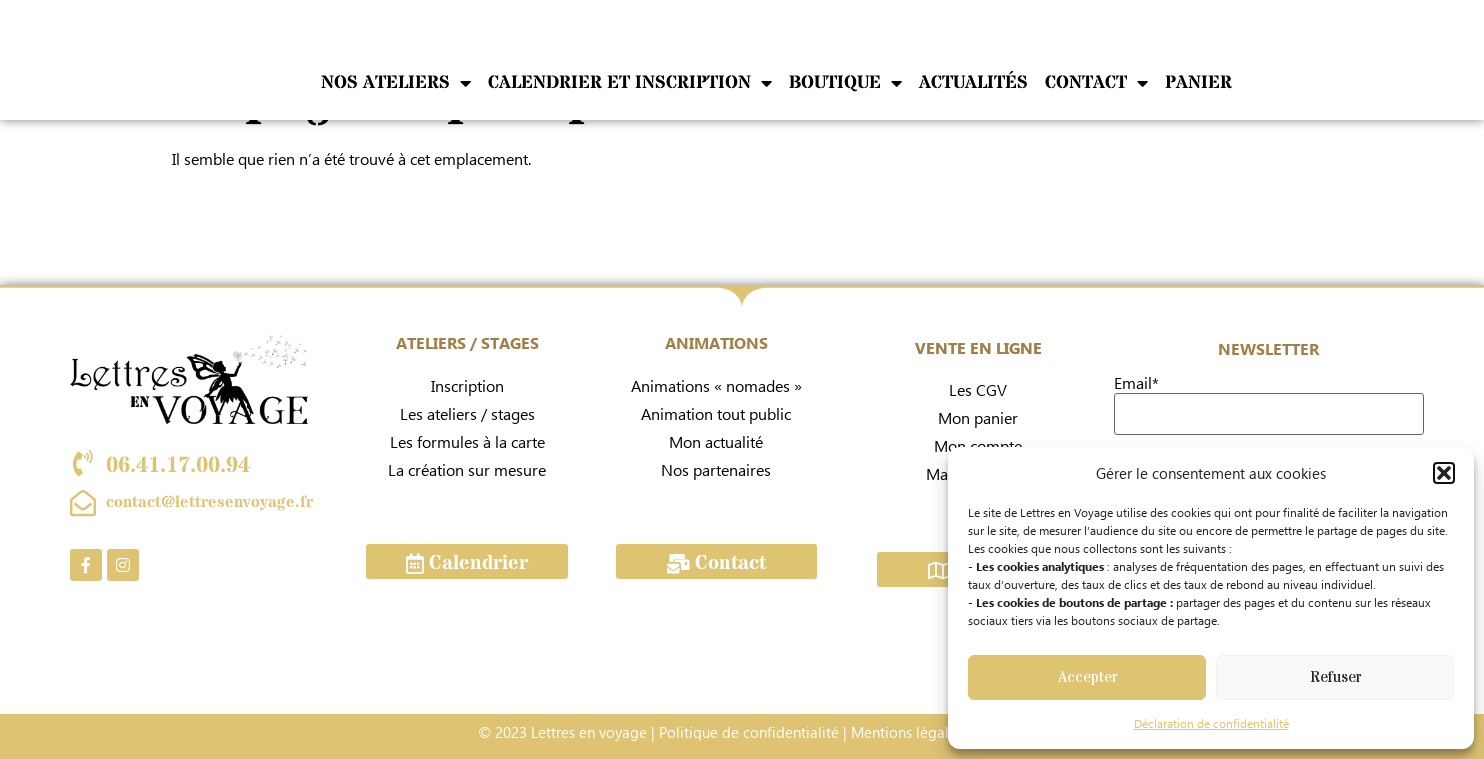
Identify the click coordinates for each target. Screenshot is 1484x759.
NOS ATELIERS (396, 82)
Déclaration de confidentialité (1211, 723)
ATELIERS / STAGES (467, 342)
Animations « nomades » (716, 385)
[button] (1444, 473)
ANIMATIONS (716, 342)
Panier (1198, 82)
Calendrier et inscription (630, 82)
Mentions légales (907, 732)
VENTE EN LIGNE (978, 347)
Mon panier (978, 417)
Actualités (973, 82)
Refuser (1335, 677)
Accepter (1087, 677)
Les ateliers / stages (467, 413)
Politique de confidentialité (749, 732)
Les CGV (978, 389)
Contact (1096, 82)
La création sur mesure (467, 469)
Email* (1136, 383)
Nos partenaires (716, 469)
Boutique (845, 82)
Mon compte (978, 445)
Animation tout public (716, 413)
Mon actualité (716, 441)
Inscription (467, 385)
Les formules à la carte (467, 441)
